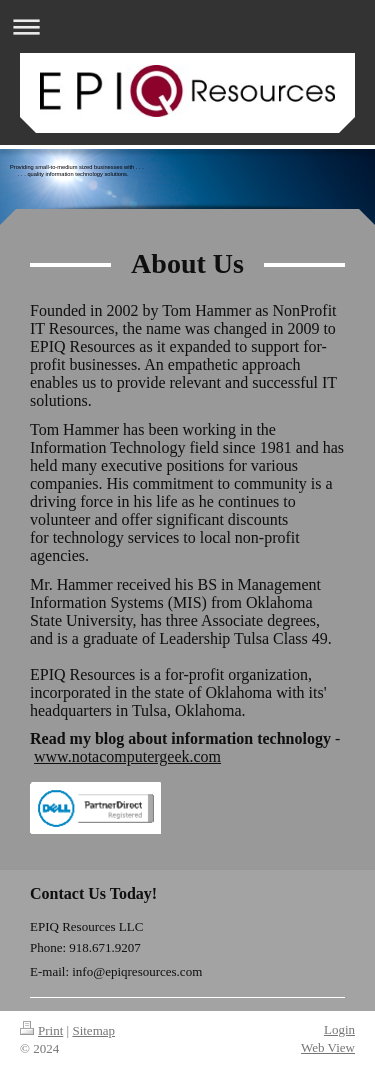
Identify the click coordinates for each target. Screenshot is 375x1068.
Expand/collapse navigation (187, 26)
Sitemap (93, 1030)
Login (339, 1029)
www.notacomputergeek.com (127, 756)
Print (41, 1030)
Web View (328, 1047)
